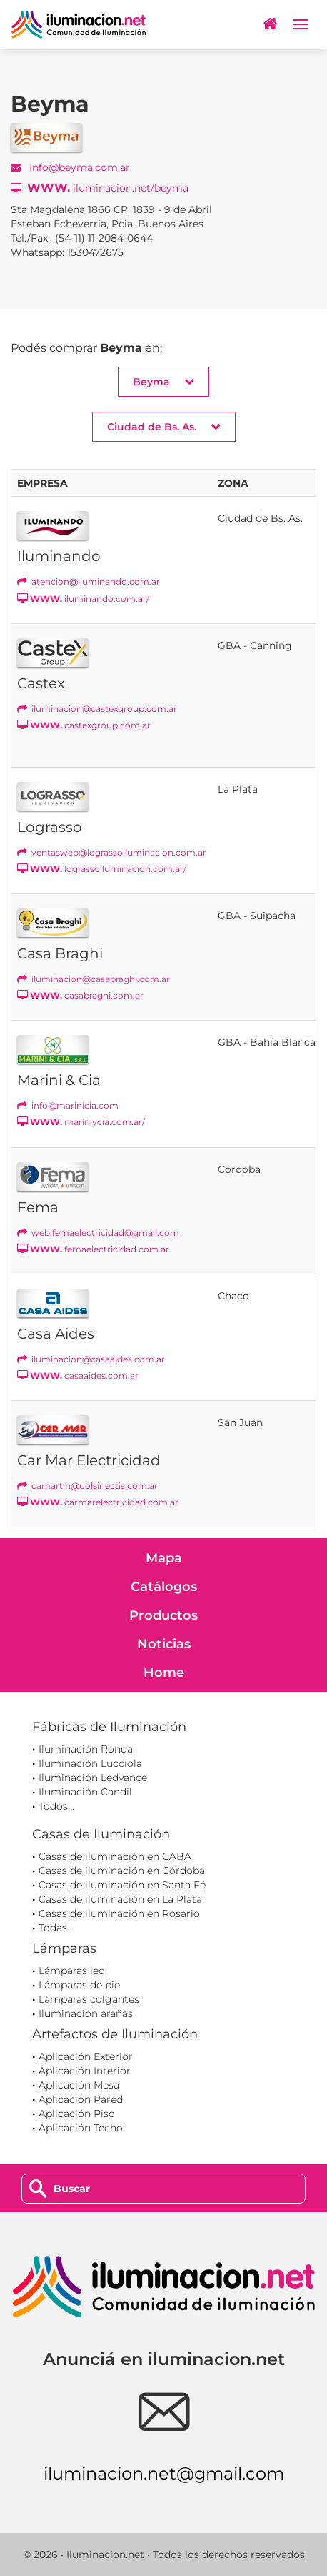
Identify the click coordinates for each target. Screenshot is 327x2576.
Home (164, 1672)
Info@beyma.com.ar (70, 167)
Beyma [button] (163, 381)
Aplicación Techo (81, 2127)
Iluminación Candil (85, 1791)
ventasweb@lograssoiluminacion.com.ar (111, 852)
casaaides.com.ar (78, 1375)
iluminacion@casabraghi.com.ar (93, 979)
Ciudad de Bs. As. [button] (164, 426)
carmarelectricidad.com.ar (97, 1502)
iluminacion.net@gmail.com (164, 2473)
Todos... (56, 1806)
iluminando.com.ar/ (83, 598)
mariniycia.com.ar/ (81, 1121)
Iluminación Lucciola (90, 1763)
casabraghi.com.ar (80, 995)
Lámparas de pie (79, 1984)
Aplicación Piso (77, 2113)
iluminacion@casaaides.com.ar (91, 1359)
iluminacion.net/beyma (99, 187)
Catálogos (164, 1587)
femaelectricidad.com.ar (93, 1249)
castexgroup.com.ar (84, 725)
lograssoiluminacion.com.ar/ (101, 868)
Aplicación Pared (81, 2099)
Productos (163, 1615)
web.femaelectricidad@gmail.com (98, 1232)
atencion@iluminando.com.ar (88, 581)
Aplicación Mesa (79, 2085)
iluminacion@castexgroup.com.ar (97, 708)
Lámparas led (72, 1970)
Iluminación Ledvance (93, 1777)
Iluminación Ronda (86, 1749)
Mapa (164, 1558)
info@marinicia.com (68, 1105)
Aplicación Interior (85, 2070)
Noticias (164, 1644)
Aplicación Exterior (86, 2056)
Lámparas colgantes (89, 1999)
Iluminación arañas (86, 2013)
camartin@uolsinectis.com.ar (87, 1485)
